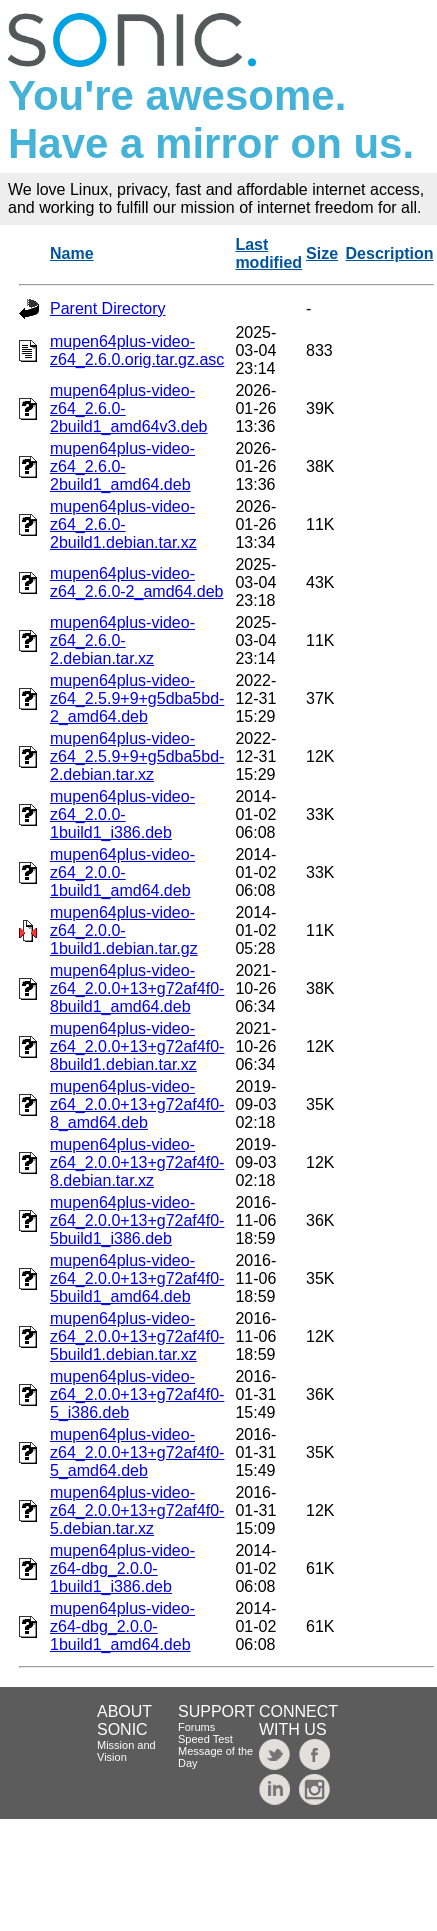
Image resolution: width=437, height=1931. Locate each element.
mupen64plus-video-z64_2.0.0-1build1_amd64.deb (122, 872)
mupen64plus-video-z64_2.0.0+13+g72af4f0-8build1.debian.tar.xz (137, 1046)
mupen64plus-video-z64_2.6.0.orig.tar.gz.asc (137, 350)
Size (322, 253)
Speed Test (205, 1739)
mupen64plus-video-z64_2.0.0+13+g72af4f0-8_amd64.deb (137, 1104)
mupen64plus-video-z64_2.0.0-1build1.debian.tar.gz (124, 930)
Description (390, 253)
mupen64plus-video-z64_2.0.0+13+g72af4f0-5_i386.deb (137, 1394)
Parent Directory (108, 308)
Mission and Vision (126, 1751)
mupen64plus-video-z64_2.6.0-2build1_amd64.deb (122, 466)
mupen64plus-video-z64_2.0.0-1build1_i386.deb (122, 814)
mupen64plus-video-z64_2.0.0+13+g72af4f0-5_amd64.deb (137, 1452)
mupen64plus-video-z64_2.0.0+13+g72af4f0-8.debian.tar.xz (137, 1162)
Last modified (268, 253)
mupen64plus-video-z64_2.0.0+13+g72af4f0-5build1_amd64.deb (137, 1278)
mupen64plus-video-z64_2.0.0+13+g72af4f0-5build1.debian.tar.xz (137, 1336)
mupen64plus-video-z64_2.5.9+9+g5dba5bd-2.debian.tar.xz (137, 756)
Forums (196, 1727)
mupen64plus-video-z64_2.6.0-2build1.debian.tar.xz (123, 524)
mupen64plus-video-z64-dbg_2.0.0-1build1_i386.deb (122, 1568)
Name (72, 253)
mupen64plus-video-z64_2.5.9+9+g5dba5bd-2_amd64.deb (137, 698)
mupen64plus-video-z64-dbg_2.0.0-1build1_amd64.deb (122, 1626)
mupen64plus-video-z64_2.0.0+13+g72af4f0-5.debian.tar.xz (137, 1510)
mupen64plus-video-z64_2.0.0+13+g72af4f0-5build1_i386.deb (137, 1220)
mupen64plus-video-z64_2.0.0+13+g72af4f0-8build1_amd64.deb (137, 988)
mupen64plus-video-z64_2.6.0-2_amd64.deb (136, 582)
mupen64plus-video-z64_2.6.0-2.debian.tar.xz (122, 640)
